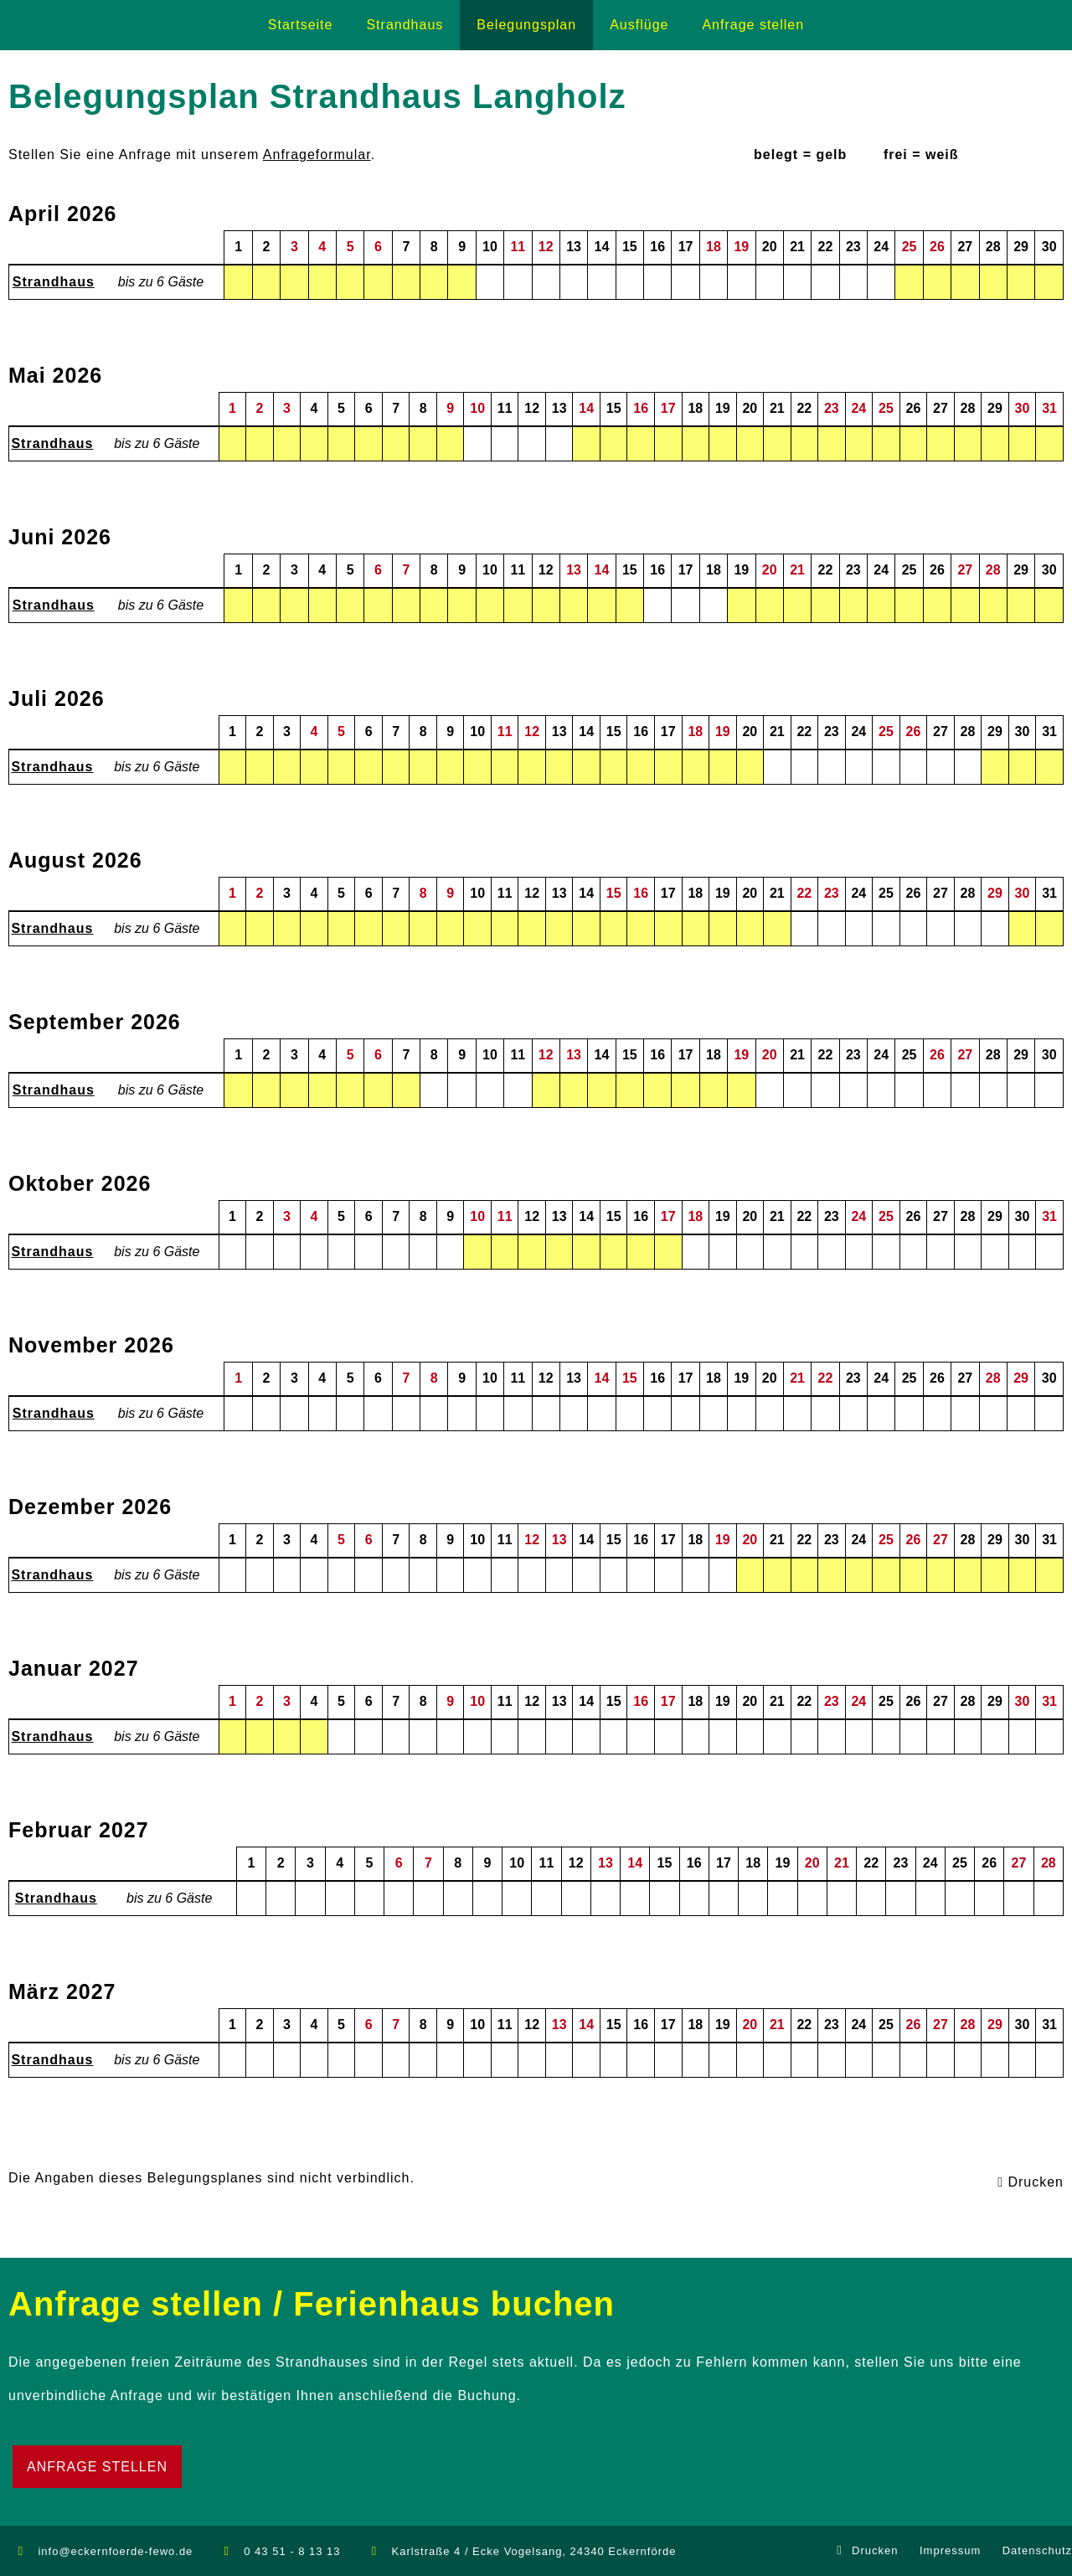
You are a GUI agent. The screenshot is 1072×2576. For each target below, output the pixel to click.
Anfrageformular (317, 154)
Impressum (950, 2550)
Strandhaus (54, 282)
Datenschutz (1037, 2550)
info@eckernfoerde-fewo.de (115, 2551)
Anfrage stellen (97, 2467)
